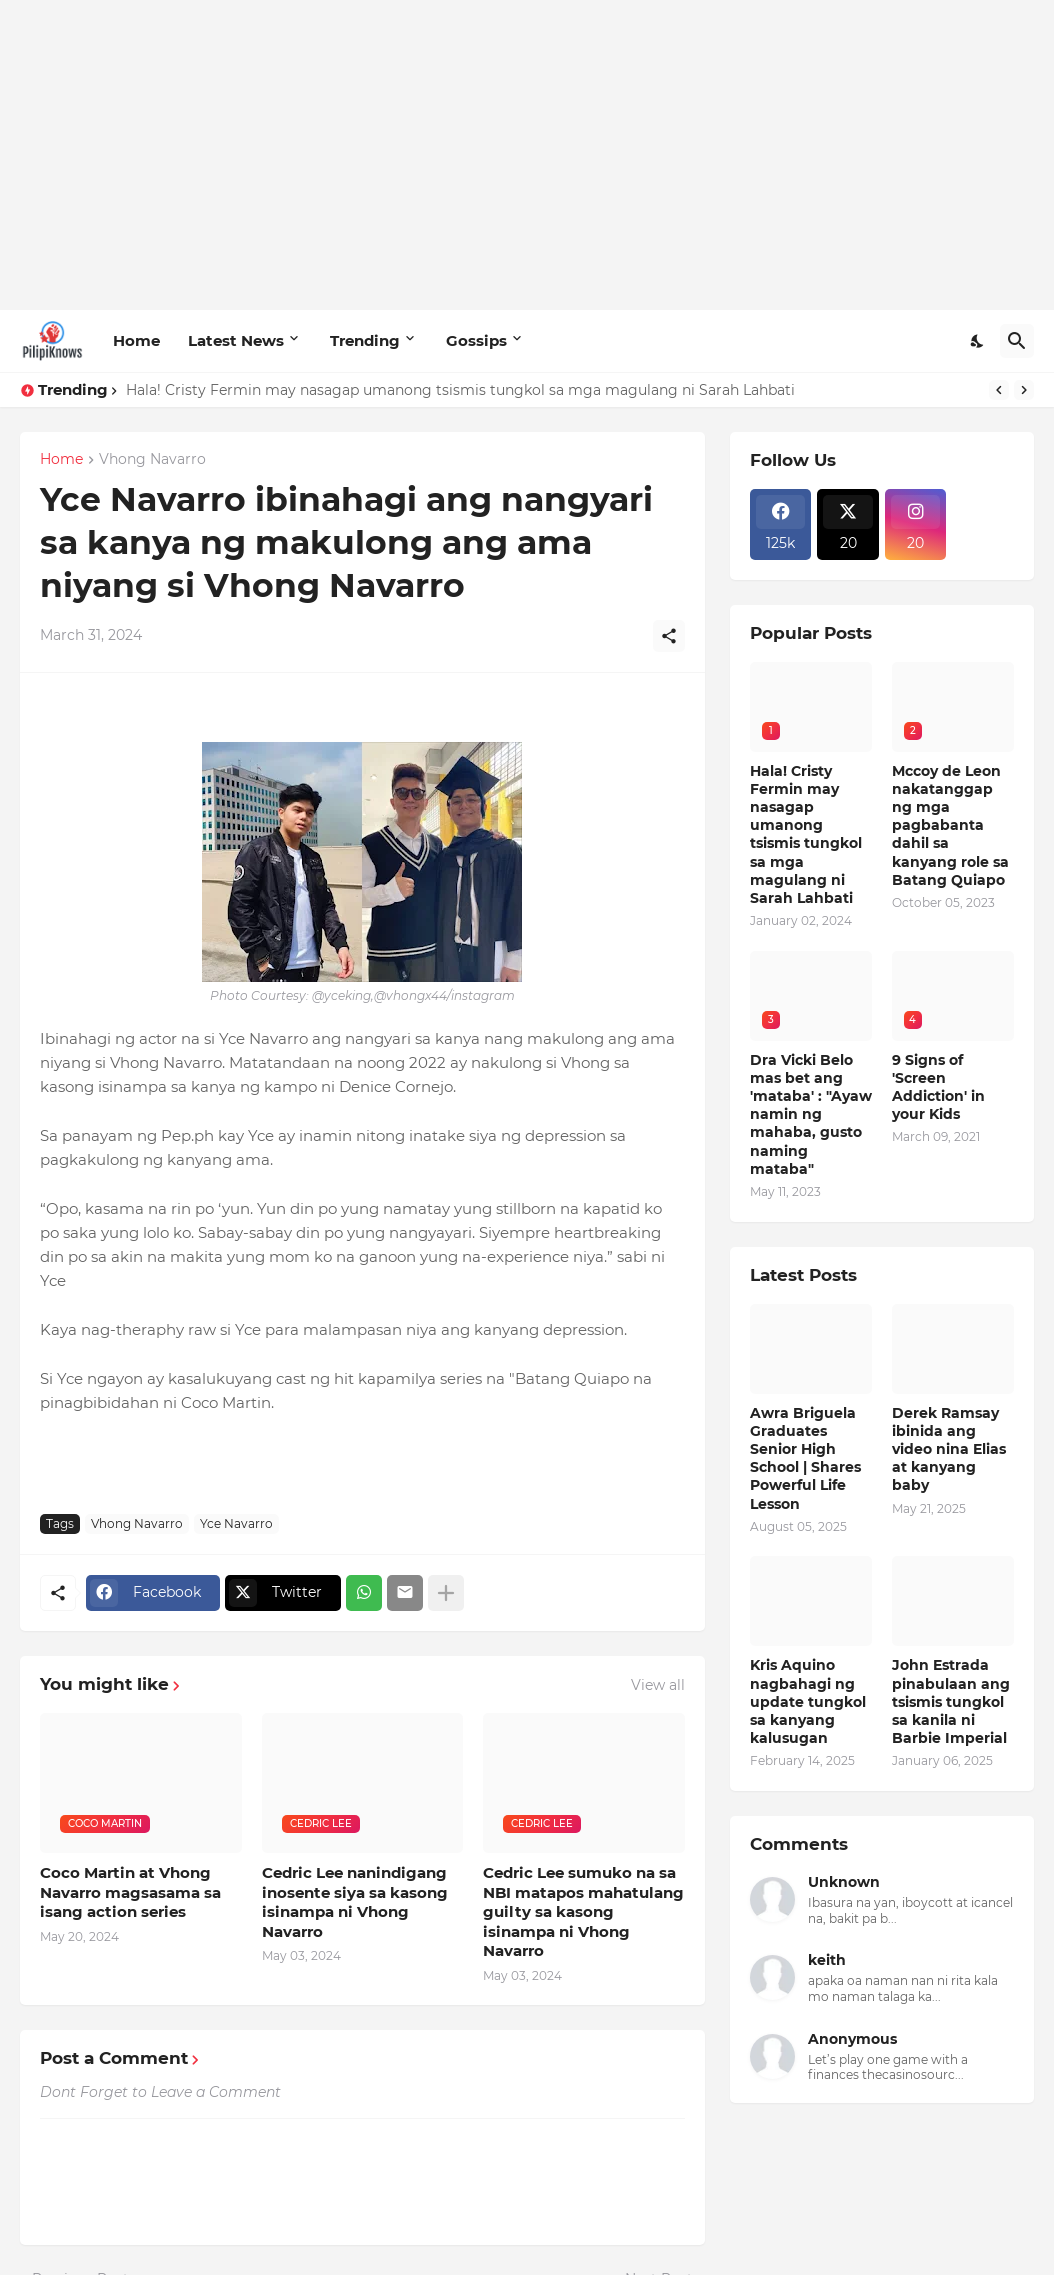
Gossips (476, 340)
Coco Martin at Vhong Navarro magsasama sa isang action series (130, 1892)
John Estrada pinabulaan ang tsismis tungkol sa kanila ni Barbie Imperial (951, 1701)
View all (658, 1685)
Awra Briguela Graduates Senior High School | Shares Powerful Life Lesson (805, 1458)
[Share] (669, 636)
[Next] (1024, 390)
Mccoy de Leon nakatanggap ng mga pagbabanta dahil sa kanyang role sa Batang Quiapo (950, 825)
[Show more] (446, 1593)
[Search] (1017, 341)
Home (136, 340)
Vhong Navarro (152, 460)
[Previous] (999, 390)
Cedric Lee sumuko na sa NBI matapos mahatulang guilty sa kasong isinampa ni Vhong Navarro (583, 1911)
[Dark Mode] (978, 341)
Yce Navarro (236, 1523)
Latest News (236, 340)
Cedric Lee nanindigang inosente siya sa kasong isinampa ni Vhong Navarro (355, 1902)
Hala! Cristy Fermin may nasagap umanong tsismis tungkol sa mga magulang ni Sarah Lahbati (460, 390)
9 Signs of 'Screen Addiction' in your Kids (938, 1087)
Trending (365, 340)
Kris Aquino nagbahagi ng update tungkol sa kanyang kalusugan (808, 1701)
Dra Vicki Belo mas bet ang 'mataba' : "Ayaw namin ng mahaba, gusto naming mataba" (811, 1114)
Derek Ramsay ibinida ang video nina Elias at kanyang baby (949, 1449)
